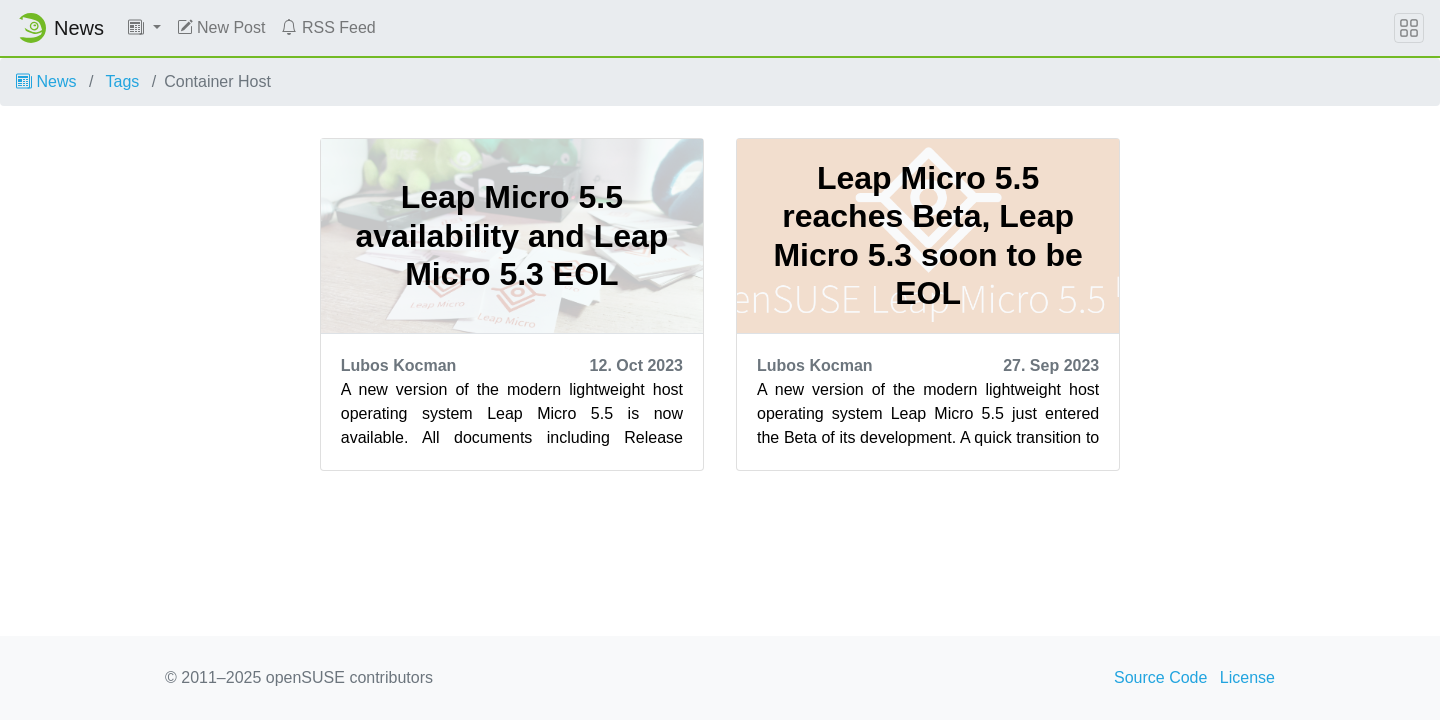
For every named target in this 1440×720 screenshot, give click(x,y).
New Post (221, 27)
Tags (123, 81)
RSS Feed (328, 27)
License (1247, 677)
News (46, 81)
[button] (144, 28)
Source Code (1160, 677)
